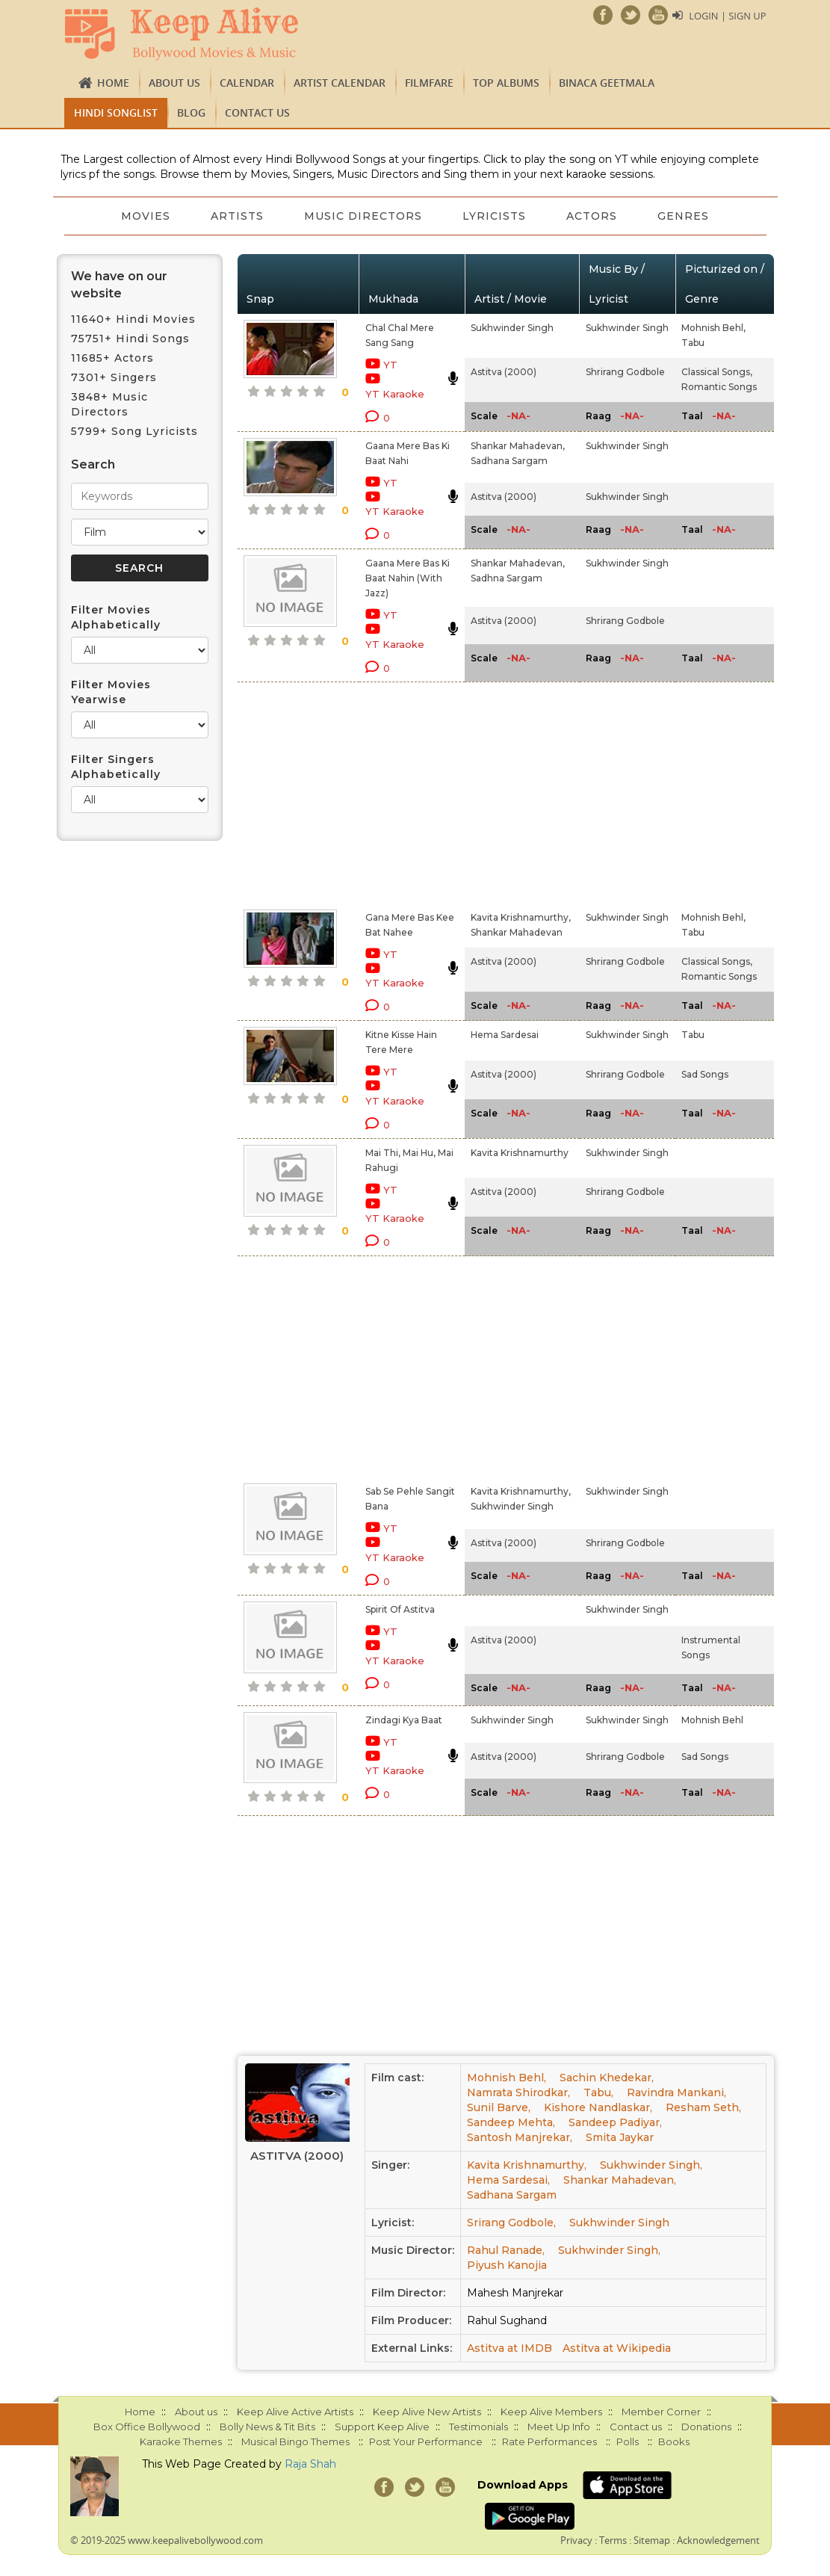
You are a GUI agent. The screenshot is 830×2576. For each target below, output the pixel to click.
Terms (613, 2540)
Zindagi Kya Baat (403, 1720)
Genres (687, 216)
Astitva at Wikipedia (617, 2348)
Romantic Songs (719, 386)
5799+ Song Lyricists (134, 431)
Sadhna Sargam (506, 578)
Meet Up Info (558, 2427)
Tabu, (598, 2092)
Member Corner (661, 2412)
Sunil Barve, (498, 2107)
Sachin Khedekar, (607, 2077)
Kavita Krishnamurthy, (521, 917)
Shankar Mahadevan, (518, 445)
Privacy (576, 2540)
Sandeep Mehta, (511, 2122)
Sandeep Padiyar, (615, 2122)
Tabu (692, 342)
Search (93, 464)
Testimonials (478, 2427)
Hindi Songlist (116, 112)
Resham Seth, (703, 2107)
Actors (594, 216)
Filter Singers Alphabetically (116, 767)
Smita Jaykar (620, 2137)
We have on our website (119, 284)
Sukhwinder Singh (512, 327)
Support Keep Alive (382, 2427)
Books (674, 2441)
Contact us (257, 112)
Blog (191, 112)
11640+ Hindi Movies (133, 319)
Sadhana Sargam (509, 460)
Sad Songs (704, 1074)
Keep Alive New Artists (427, 2412)
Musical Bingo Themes (295, 2441)
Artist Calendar (339, 82)
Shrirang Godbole (625, 371)
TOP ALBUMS (506, 82)
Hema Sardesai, (508, 2180)
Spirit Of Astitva (400, 1609)
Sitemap (652, 2540)
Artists (234, 216)
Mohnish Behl (712, 1720)
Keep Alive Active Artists (295, 2412)
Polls (627, 2441)
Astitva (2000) (503, 371)
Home (113, 82)
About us (174, 82)
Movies (142, 216)
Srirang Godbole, (511, 2222)
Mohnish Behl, (713, 327)
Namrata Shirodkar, (518, 2092)
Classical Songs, (716, 371)
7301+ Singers (114, 377)
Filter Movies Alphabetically (116, 617)
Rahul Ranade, (506, 2250)
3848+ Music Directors (109, 404)
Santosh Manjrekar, (519, 2137)
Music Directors (362, 216)
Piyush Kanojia (507, 2265)
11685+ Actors (112, 358)
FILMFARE (429, 82)
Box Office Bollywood (146, 2427)
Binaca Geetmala (606, 82)
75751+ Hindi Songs (130, 338)
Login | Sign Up (727, 15)
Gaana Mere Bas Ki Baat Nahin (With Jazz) (407, 578)
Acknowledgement (718, 2540)
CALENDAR (247, 82)
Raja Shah (310, 2464)
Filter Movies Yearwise (111, 692)
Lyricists (495, 216)
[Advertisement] (398, 793)
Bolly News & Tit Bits (267, 2427)
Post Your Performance (426, 2441)
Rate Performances (549, 2441)
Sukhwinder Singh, (651, 2165)
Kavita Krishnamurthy (520, 1152)
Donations (706, 2427)
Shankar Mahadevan (517, 932)
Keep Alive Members (551, 2412)
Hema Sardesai (505, 1034)
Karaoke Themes (181, 2441)
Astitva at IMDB (509, 2348)
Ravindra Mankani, (676, 2092)
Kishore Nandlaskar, (598, 2107)
